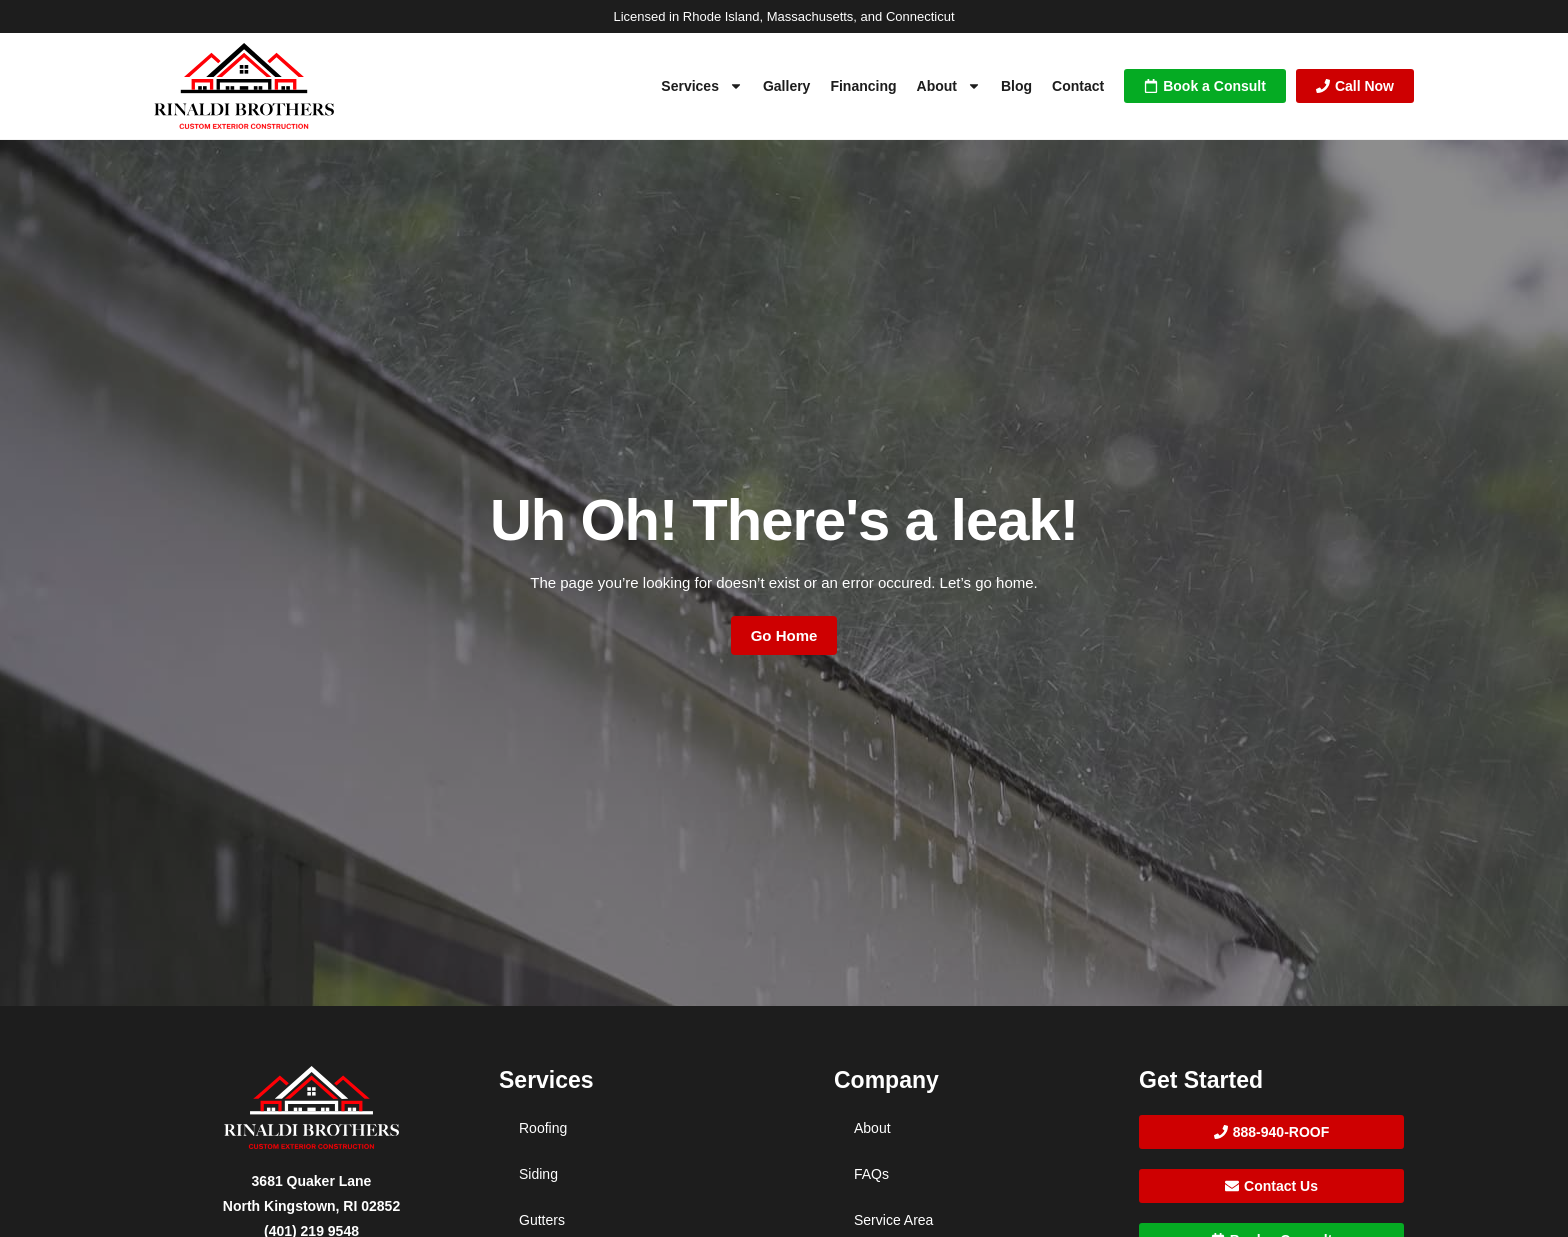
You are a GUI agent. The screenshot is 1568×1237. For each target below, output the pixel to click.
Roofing (543, 1128)
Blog (1016, 86)
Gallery (786, 86)
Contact (1078, 86)
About (949, 86)
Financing (863, 86)
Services (702, 86)
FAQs (871, 1174)
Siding (538, 1174)
